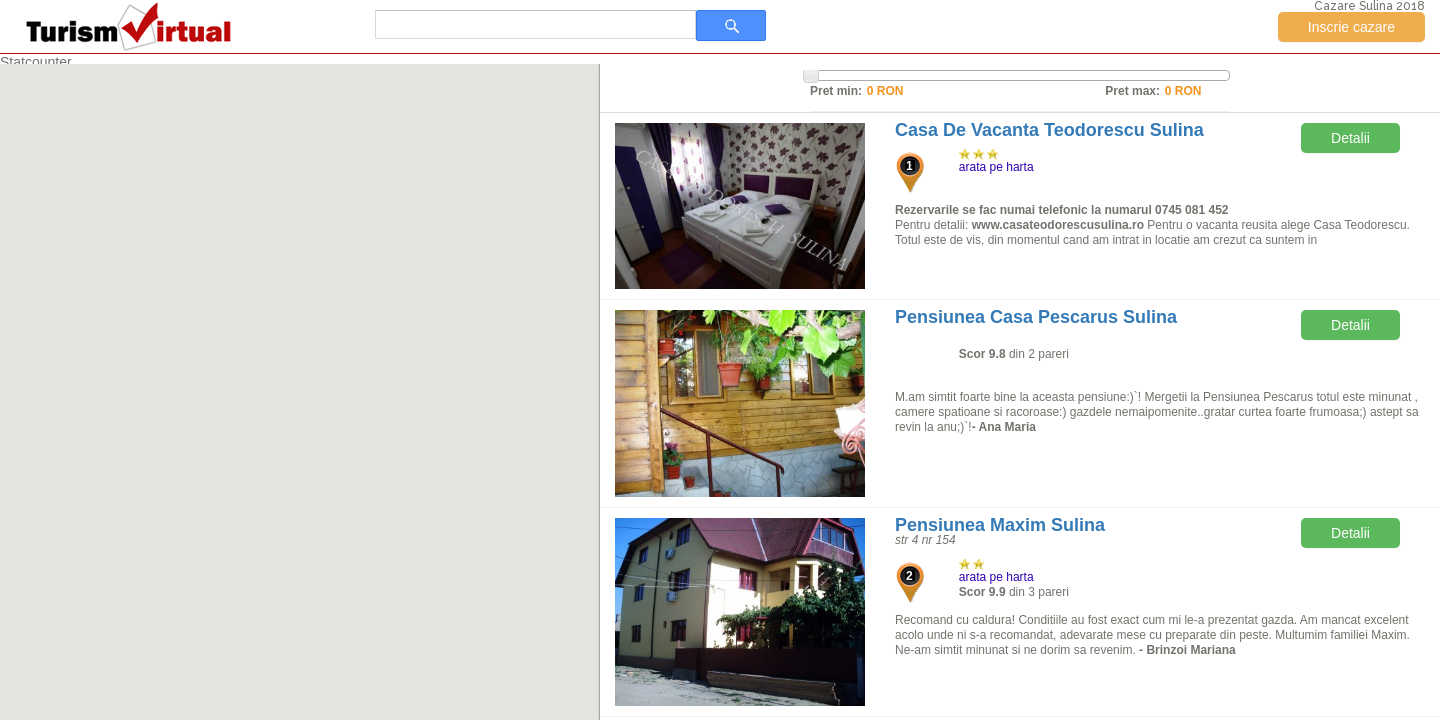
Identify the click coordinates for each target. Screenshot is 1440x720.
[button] (341, 387)
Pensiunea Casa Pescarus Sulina (1036, 317)
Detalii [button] (1350, 138)
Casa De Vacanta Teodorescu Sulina (1049, 130)
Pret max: (1132, 91)
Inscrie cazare (1351, 27)
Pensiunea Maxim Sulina (1000, 525)
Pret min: (836, 91)
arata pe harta (996, 167)
